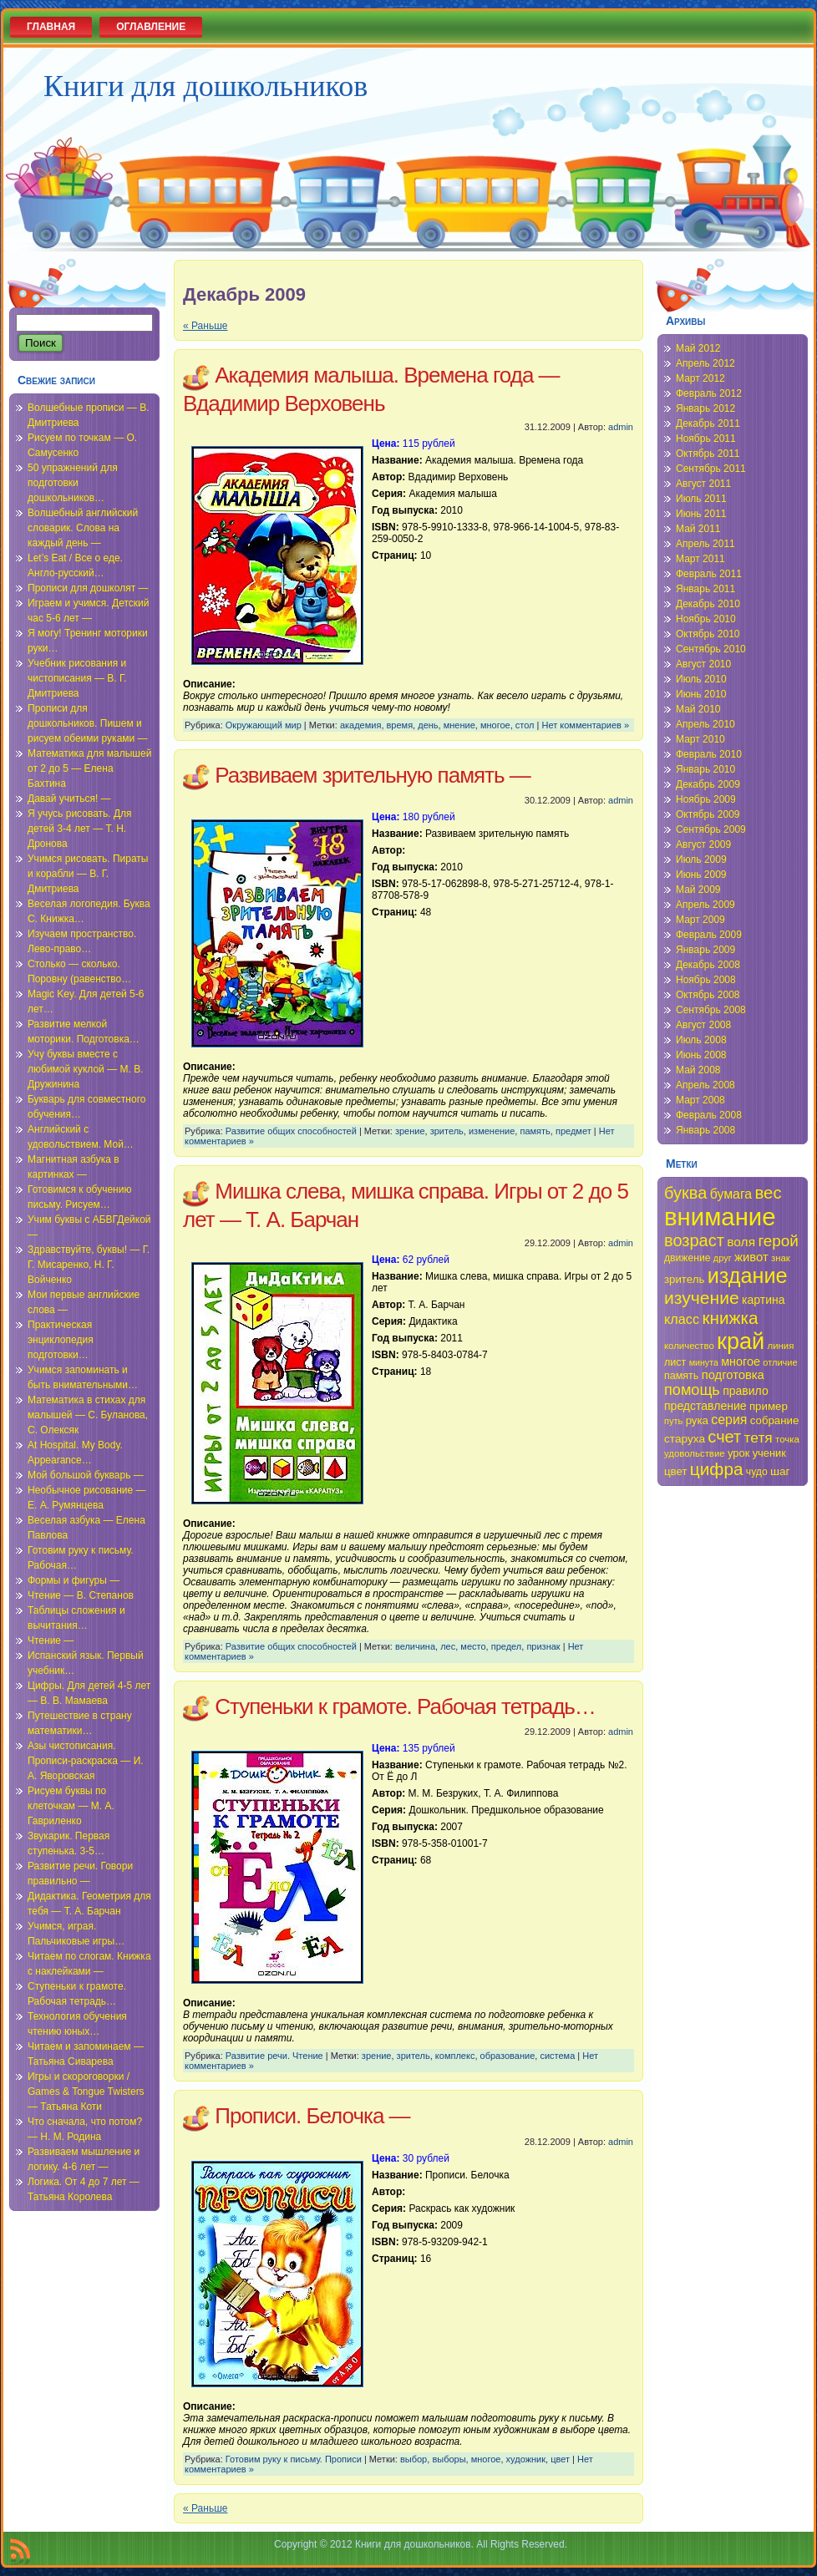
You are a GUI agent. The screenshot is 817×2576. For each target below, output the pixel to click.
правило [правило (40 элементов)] (746, 1390)
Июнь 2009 (701, 874)
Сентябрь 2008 (711, 1010)
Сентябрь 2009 (711, 829)
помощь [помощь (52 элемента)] (692, 1390)
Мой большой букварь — (86, 1475)
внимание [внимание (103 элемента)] (720, 1216)
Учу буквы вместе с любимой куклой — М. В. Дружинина (86, 1069)
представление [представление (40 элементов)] (705, 1405)
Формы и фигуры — (73, 1580)
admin (620, 427)
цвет (560, 2459)
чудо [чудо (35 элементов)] (757, 1472)
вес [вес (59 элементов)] (768, 1193)
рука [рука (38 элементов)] (697, 1420)
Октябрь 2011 (708, 453)
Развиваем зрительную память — (372, 775)
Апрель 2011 (705, 544)
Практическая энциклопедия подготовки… (61, 1340)
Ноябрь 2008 (706, 980)
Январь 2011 (705, 589)
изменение (492, 1131)
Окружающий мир (264, 725)
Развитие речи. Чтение (274, 2056)
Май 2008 (698, 1070)
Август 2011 (703, 483)
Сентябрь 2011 (711, 468)
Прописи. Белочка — (312, 2115)
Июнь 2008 (701, 1055)
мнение (459, 725)
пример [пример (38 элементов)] (768, 1406)
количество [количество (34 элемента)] (689, 1346)
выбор (413, 2459)
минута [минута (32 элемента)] (703, 1362)
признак (543, 1646)
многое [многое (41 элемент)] (740, 1361)
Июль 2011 (701, 499)
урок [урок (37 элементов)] (738, 1453)
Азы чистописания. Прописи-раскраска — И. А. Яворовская (86, 1761)
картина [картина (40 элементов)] (763, 1299)
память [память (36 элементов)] (681, 1376)
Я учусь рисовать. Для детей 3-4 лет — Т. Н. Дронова (80, 828)
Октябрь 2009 (708, 814)
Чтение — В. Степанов (81, 1595)
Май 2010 (698, 709)
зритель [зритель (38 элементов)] (684, 1279)
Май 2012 (698, 348)
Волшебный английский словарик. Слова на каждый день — (83, 528)
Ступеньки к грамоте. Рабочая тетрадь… (405, 1706)
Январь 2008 (705, 1130)
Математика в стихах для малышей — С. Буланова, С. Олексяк (88, 1415)
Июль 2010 (701, 679)
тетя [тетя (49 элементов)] (758, 1437)
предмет (573, 1131)
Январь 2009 (705, 950)
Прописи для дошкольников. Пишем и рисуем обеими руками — (88, 723)
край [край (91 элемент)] (740, 1341)
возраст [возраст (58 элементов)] (694, 1240)
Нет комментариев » (586, 725)
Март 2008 (700, 1100)
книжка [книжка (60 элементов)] (730, 1317)
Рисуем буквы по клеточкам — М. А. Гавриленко (71, 1806)
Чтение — (51, 1640)
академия (361, 725)
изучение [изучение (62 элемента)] (701, 1297)
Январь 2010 (705, 769)
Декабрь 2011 (708, 423)
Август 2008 (703, 1025)
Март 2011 (700, 559)
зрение (410, 1131)
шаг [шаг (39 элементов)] (780, 1471)
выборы (448, 2459)
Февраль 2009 (709, 935)
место (472, 1646)
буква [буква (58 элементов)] (685, 1193)
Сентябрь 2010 (711, 649)
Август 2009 (703, 844)
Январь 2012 (705, 408)
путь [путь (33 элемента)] (673, 1421)
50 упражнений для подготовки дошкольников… (73, 483)
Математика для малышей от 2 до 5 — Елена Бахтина (89, 768)
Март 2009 (700, 919)
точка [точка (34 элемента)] (787, 1439)
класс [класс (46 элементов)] (681, 1318)
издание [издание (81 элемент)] (748, 1275)
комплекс (455, 2056)
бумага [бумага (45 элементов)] (731, 1194)
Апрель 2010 (705, 724)
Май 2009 (698, 889)
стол (525, 725)
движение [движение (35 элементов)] (687, 1258)
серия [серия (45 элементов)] (729, 1419)
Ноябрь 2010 (706, 619)
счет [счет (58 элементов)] (724, 1436)
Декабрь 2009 (708, 784)
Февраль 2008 (709, 1115)
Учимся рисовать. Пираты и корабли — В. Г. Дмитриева (88, 874)
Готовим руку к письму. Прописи (294, 2459)
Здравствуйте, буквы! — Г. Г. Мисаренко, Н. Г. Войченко (89, 1264)
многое (495, 725)
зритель (447, 1131)
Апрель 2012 (705, 363)
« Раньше (205, 326)
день (428, 725)
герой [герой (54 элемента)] (778, 1241)
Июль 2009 (701, 859)
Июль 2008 (701, 1040)
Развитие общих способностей (291, 1131)
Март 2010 (700, 739)
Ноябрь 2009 (706, 799)
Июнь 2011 (701, 514)
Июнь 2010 (701, 694)
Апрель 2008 (705, 1085)
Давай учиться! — (69, 798)
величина (415, 1646)
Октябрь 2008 (708, 995)
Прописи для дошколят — (88, 588)
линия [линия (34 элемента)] (781, 1346)
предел (506, 1646)
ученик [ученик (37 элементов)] (769, 1453)
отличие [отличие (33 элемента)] (780, 1362)
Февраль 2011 (709, 574)
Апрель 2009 (705, 904)
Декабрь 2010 (708, 604)
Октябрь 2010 (708, 634)
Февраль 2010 (709, 754)
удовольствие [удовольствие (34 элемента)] (694, 1453)
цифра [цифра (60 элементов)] (716, 1468)
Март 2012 (700, 378)
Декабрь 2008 (708, 965)
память (535, 1131)
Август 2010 (703, 664)
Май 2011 (698, 529)
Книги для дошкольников (205, 86)
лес (447, 1646)
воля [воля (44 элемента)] (741, 1242)
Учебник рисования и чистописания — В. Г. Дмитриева (77, 678)
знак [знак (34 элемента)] (780, 1258)
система (557, 2056)
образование (507, 2056)
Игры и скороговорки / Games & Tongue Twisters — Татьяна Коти (86, 2091)
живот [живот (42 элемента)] (751, 1257)
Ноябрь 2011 (706, 438)
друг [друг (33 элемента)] (722, 1258)
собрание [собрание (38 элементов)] (774, 1420)
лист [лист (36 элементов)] (675, 1362)
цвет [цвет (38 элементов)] (676, 1471)
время (400, 725)
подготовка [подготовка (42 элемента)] (733, 1375)
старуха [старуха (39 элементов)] (684, 1439)
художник (526, 2459)
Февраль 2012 (709, 393)
